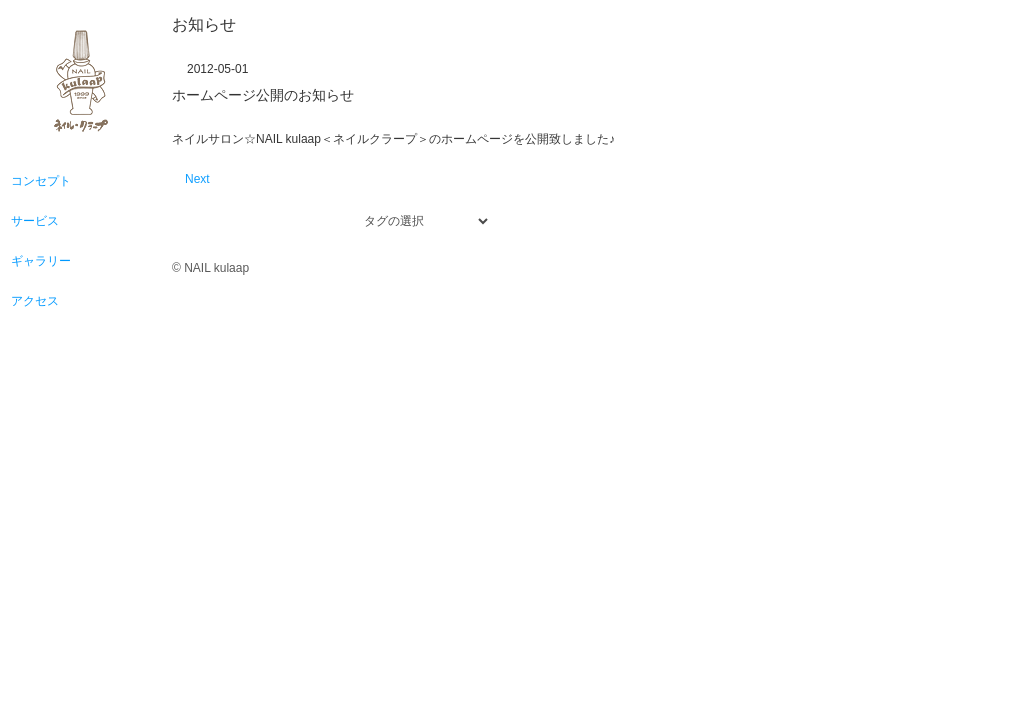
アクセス (35, 301)
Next (197, 179)
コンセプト (41, 181)
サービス (35, 221)
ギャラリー (41, 261)
